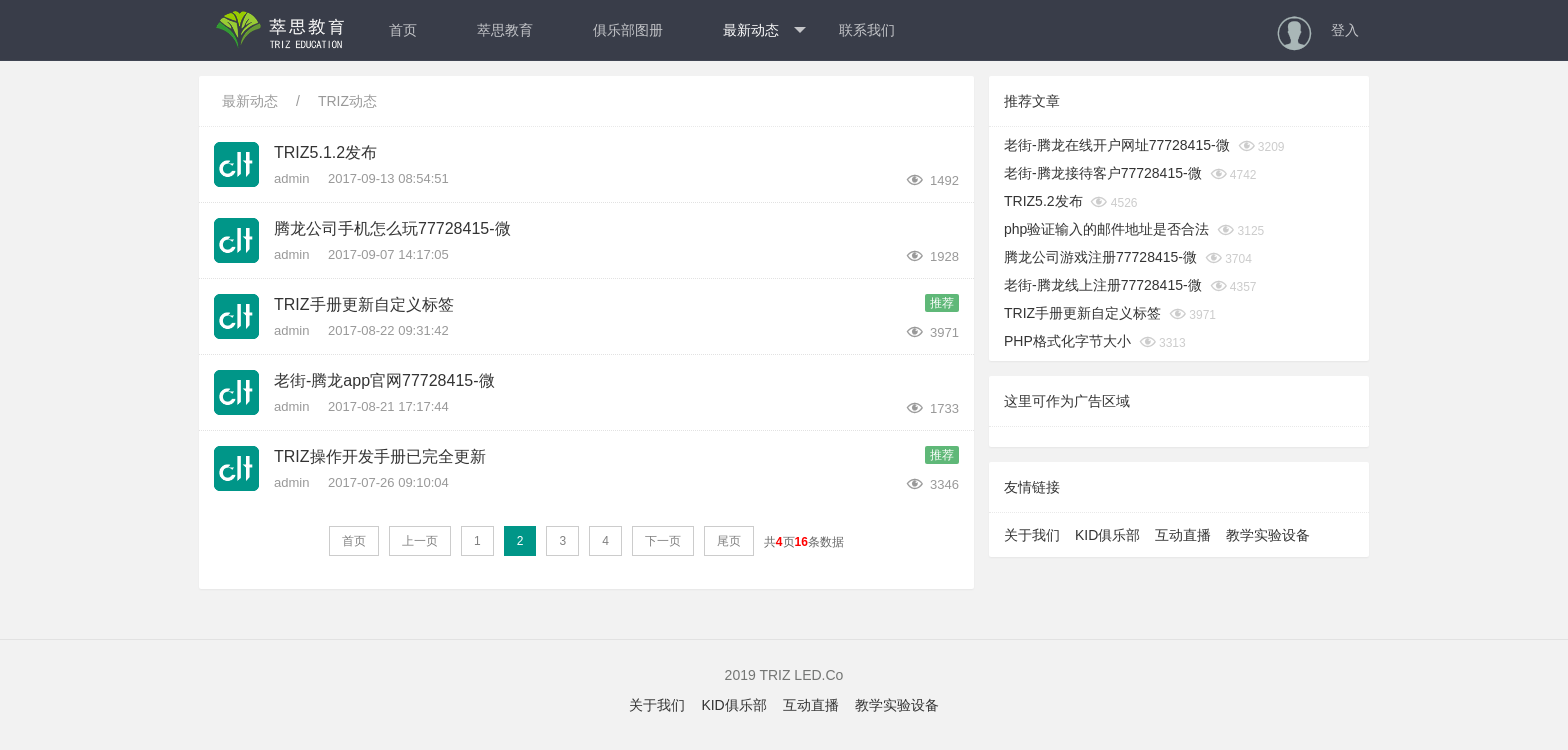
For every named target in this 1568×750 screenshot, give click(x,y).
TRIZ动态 (347, 101)
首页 (403, 30)
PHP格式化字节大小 (1067, 341)
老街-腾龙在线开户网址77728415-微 (1117, 145)
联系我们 (867, 30)
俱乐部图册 (628, 30)
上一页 (420, 541)
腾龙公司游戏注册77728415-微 (1100, 257)
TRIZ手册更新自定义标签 (364, 304)
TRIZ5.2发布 (1043, 201)
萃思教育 (505, 30)
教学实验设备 (1268, 535)
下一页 (663, 541)
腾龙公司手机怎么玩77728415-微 (392, 228)
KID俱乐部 (1107, 535)
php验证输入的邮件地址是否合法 (1106, 229)
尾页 (729, 541)
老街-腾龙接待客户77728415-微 (1103, 173)
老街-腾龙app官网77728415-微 (384, 380)
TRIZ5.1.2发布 (325, 152)
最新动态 (764, 30)
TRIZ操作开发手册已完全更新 (380, 456)
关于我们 (1032, 535)
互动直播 (1183, 535)
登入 (1345, 30)
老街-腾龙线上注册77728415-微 (1103, 285)
